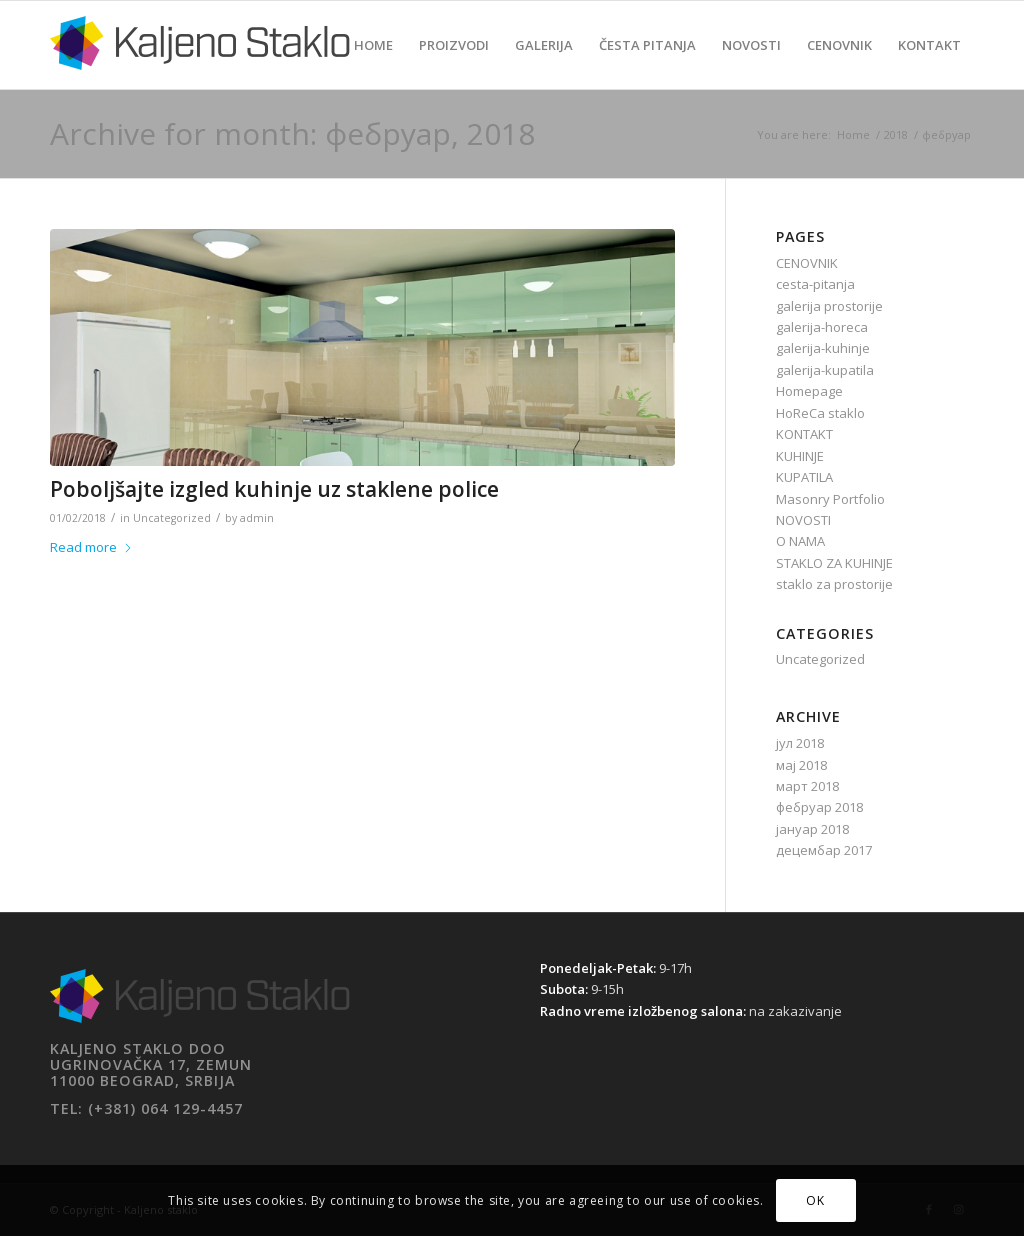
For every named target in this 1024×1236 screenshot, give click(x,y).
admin (257, 518)
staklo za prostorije (834, 584)
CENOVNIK (807, 263)
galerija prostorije (829, 306)
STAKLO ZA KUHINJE (834, 563)
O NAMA (800, 541)
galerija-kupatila (825, 370)
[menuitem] (373, 45)
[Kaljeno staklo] (200, 60)
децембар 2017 (824, 850)
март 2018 (807, 786)
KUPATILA (804, 477)
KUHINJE (800, 456)
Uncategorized (172, 518)
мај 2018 (801, 765)
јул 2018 (800, 743)
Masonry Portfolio (830, 499)
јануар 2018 (812, 829)
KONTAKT (804, 434)
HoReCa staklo (820, 413)
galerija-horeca (822, 327)
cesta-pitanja (815, 284)
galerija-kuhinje (823, 348)
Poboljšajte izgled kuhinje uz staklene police (274, 489)
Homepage (809, 391)
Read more (91, 547)
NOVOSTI (803, 520)
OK (815, 1200)
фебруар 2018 (819, 807)
